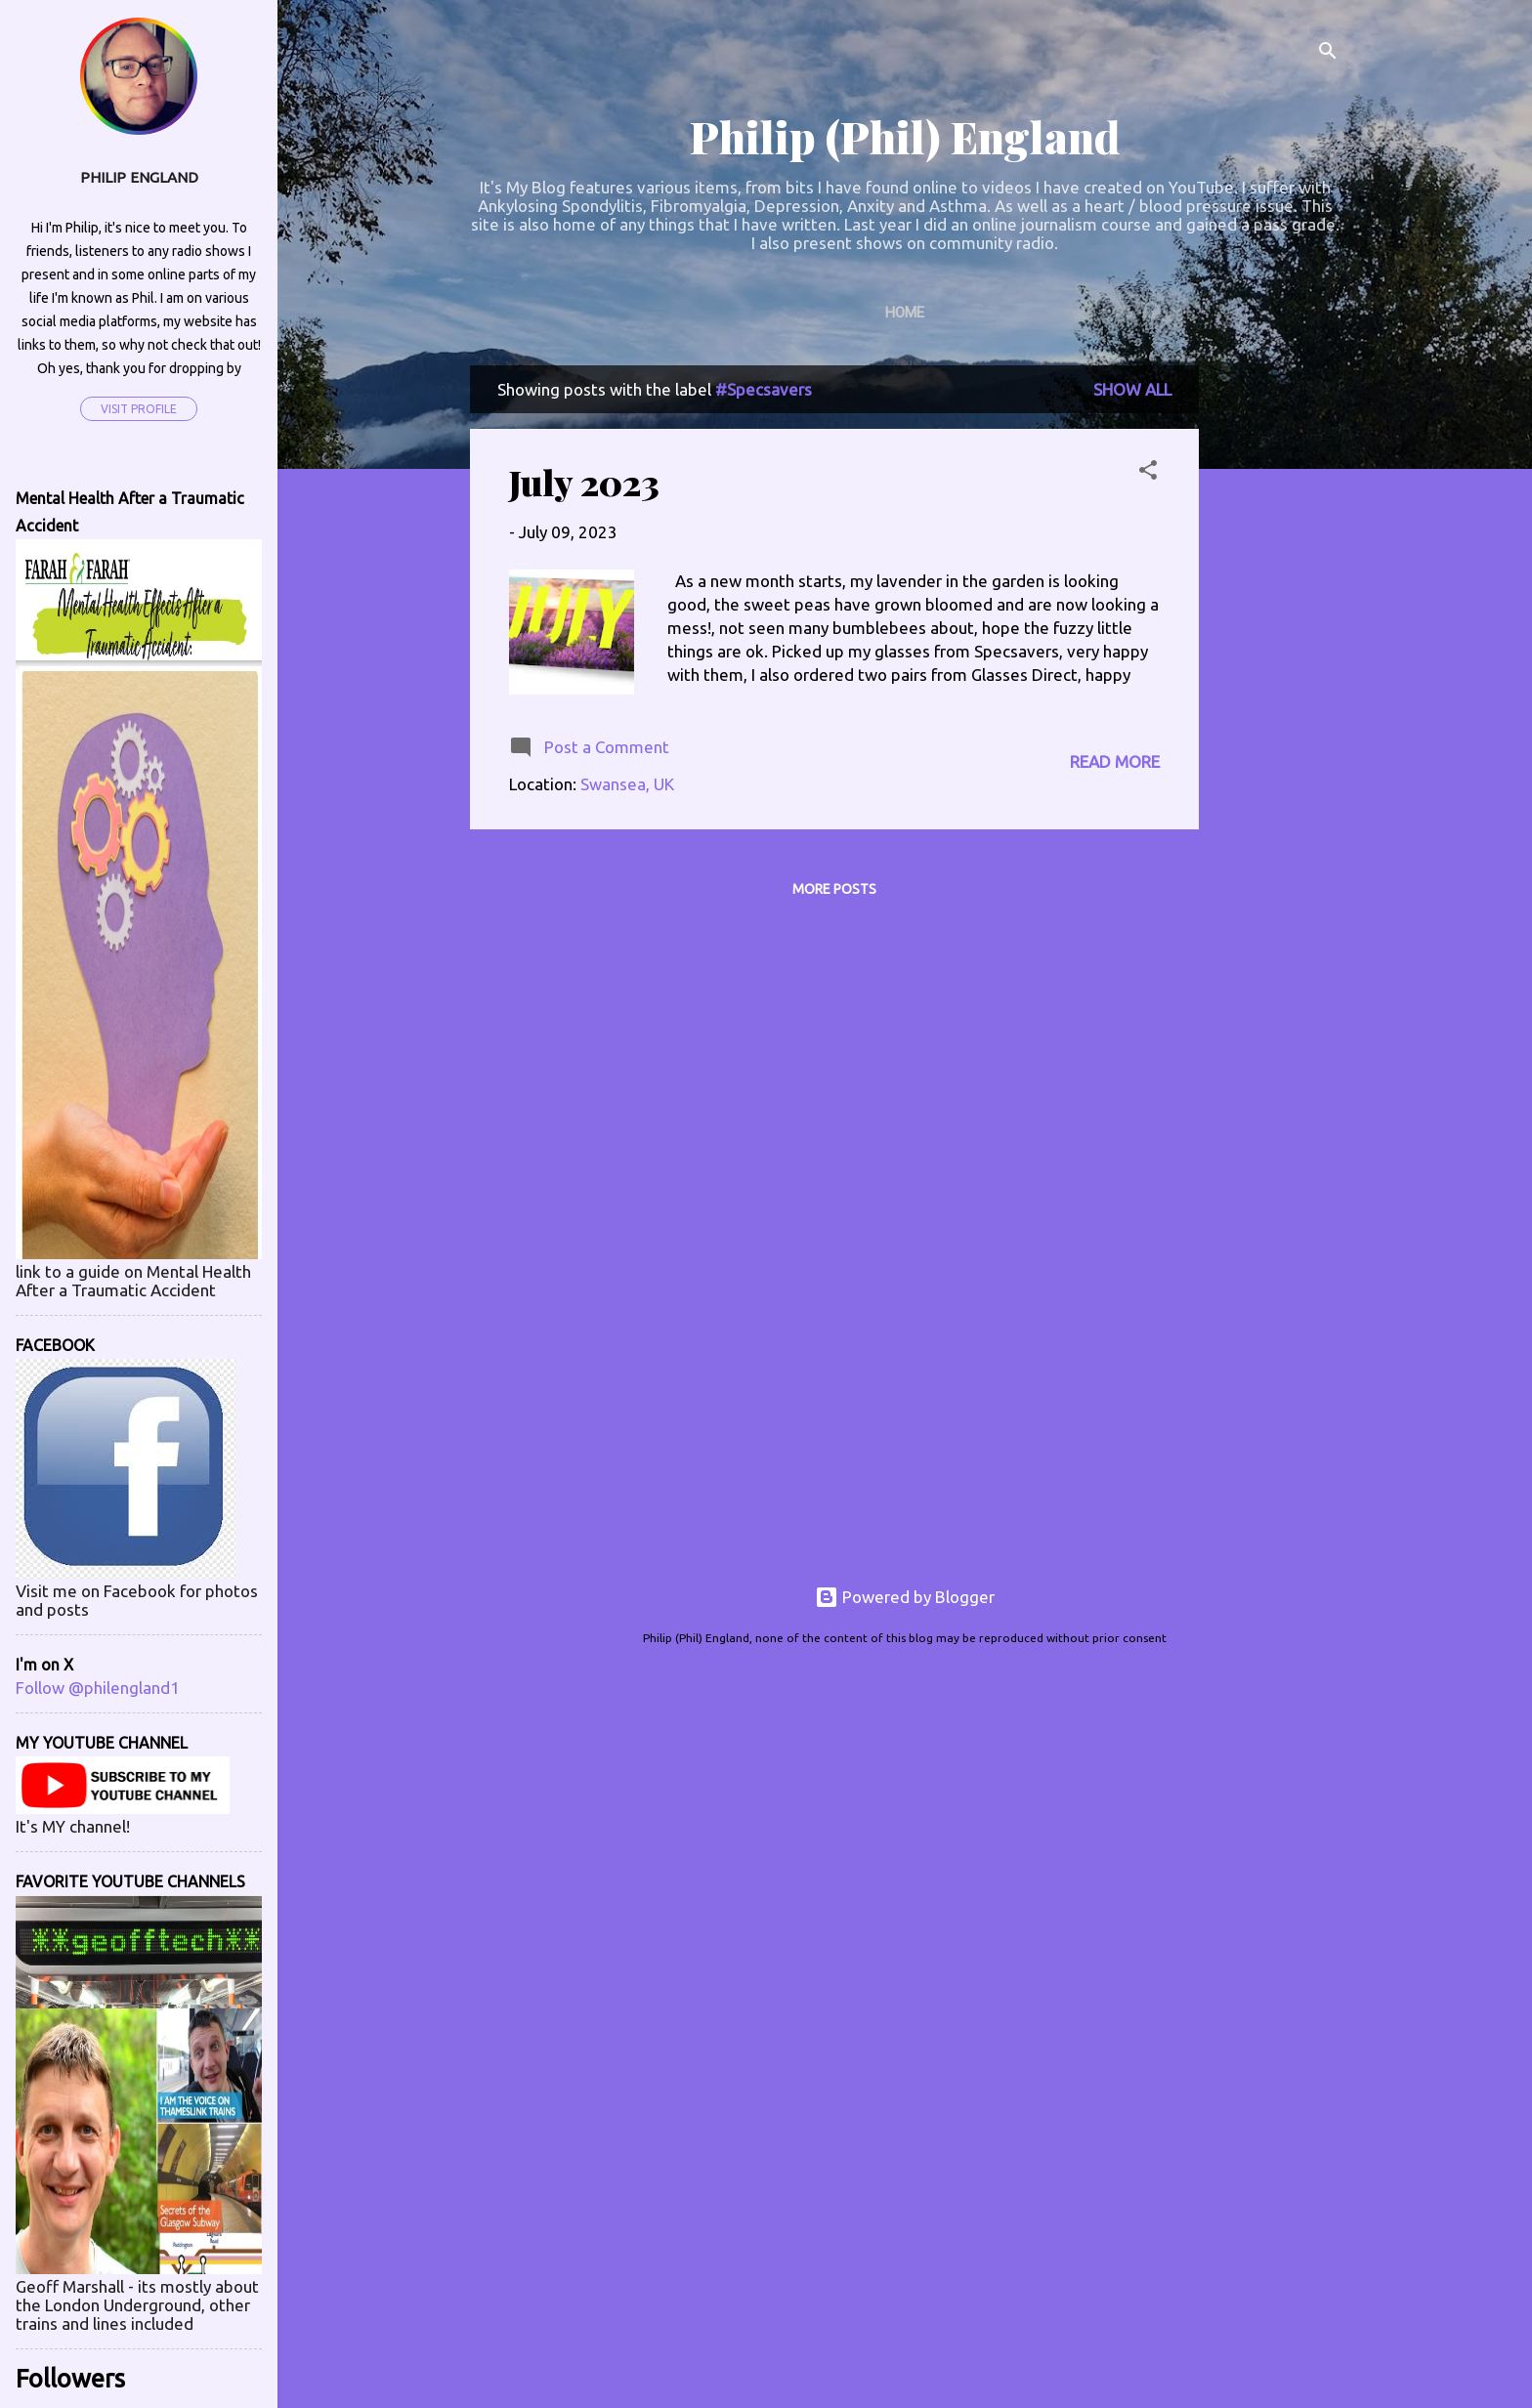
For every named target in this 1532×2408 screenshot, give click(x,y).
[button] (1148, 472)
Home (904, 312)
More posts (834, 889)
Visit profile (139, 408)
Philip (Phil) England (905, 136)
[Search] (1328, 53)
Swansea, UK (627, 784)
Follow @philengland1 (98, 1687)
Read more (1115, 761)
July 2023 (584, 481)
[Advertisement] (1277, 658)
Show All (1132, 389)
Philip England (139, 177)
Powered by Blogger (905, 1596)
